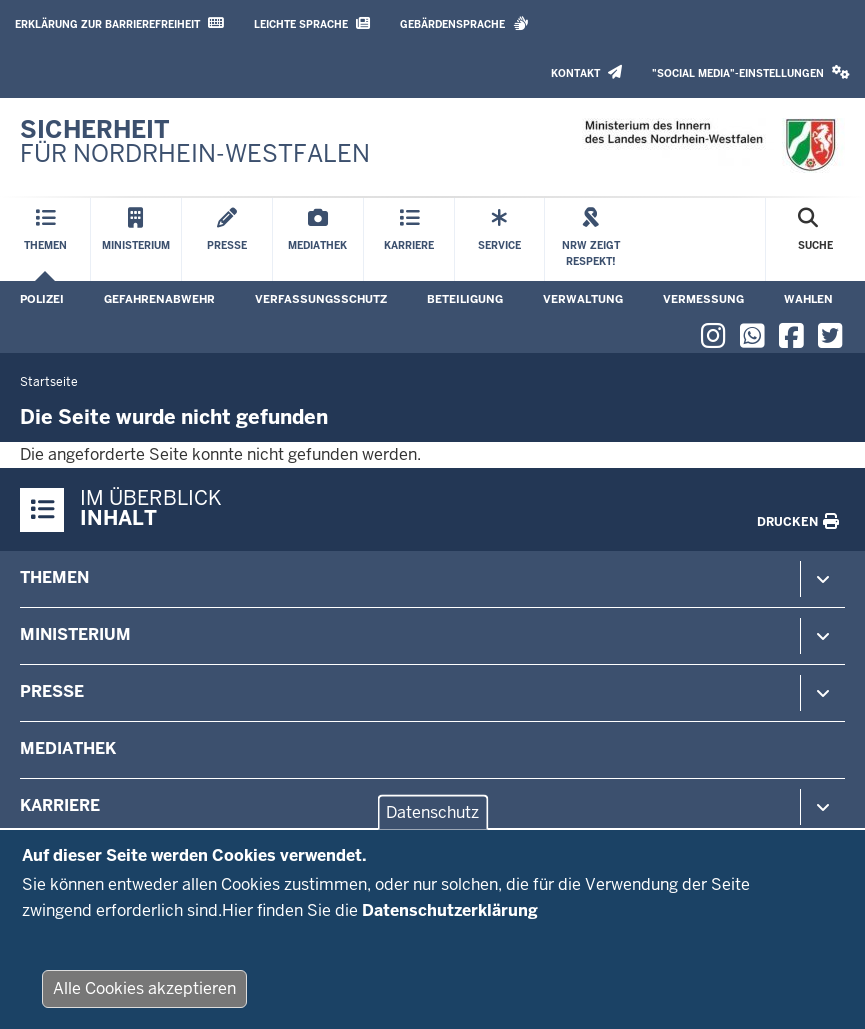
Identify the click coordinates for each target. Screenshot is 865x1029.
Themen (54, 577)
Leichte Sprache (312, 23)
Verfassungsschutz (321, 299)
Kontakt (586, 72)
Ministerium (75, 634)
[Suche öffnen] (815, 239)
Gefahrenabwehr (159, 299)
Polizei (42, 299)
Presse (52, 691)
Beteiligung (465, 299)
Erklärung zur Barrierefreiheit (119, 23)
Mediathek (68, 748)
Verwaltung (583, 299)
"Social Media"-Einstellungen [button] (751, 72)
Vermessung (703, 299)
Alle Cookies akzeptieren (144, 999)
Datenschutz (432, 822)
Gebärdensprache (464, 23)
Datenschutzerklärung (450, 920)
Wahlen (808, 299)
